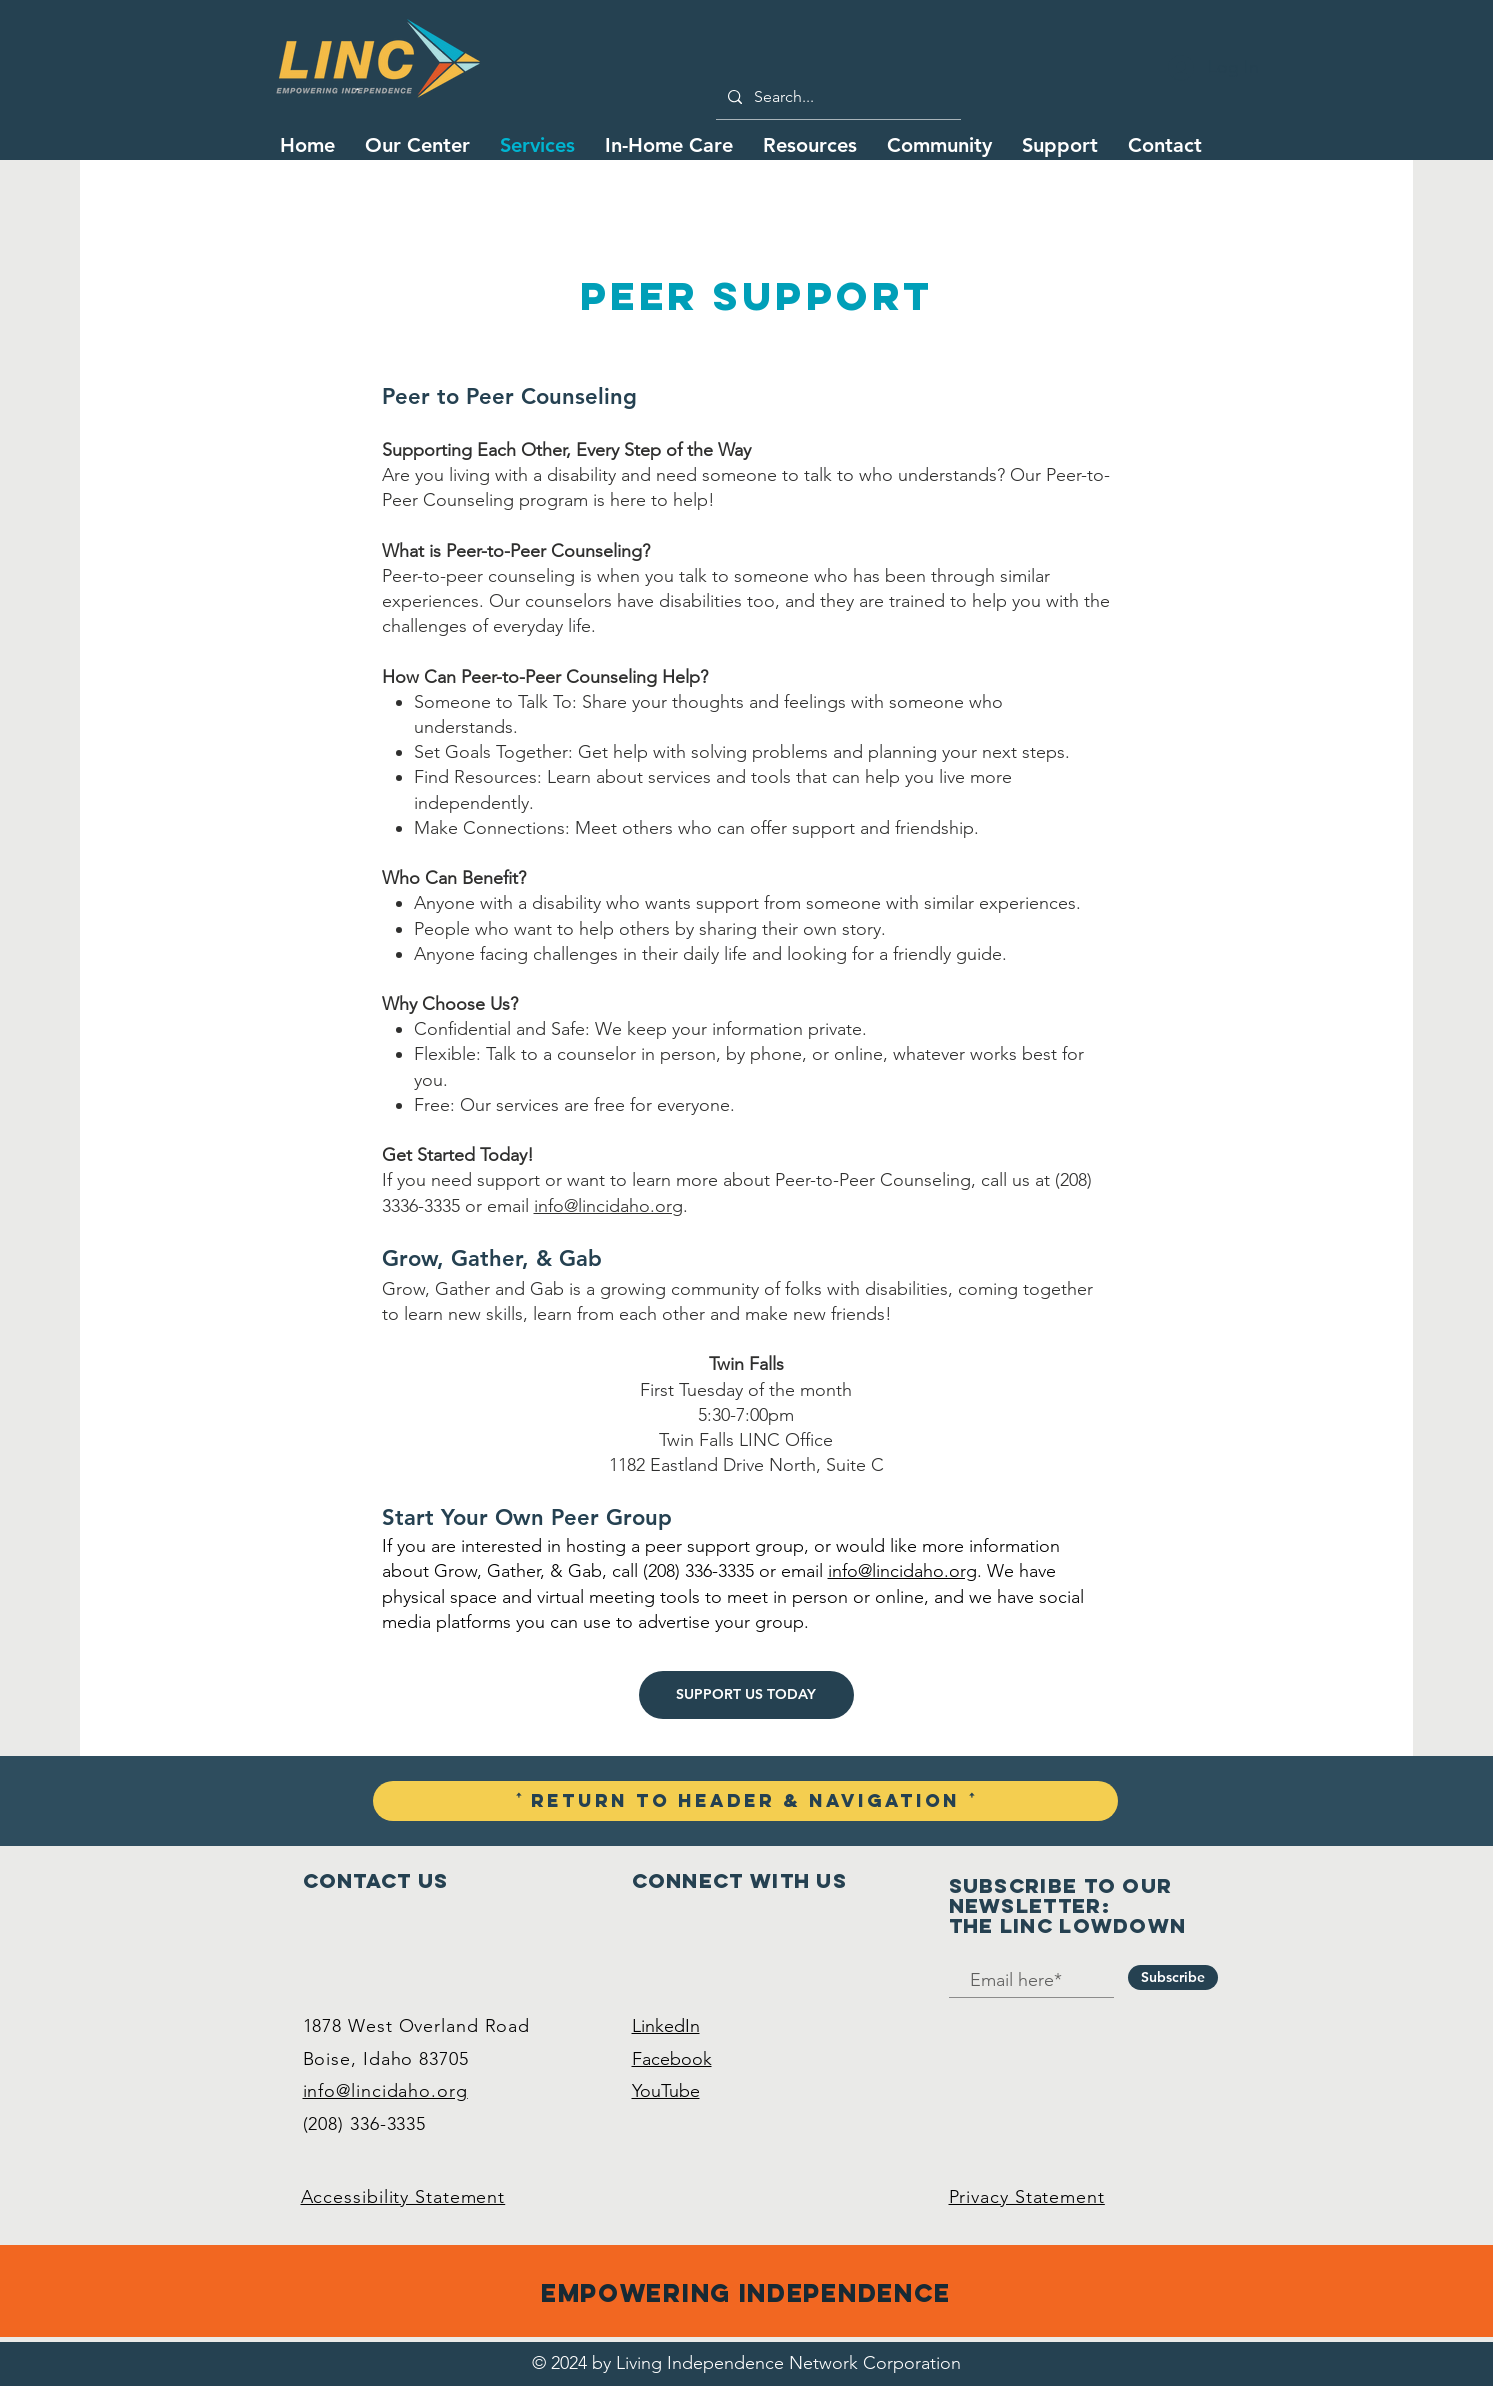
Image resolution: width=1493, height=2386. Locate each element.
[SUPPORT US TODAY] (746, 1695)
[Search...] (836, 97)
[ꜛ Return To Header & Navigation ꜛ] (745, 1801)
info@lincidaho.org (608, 1206)
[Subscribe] (1173, 1977)
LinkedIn (666, 2026)
